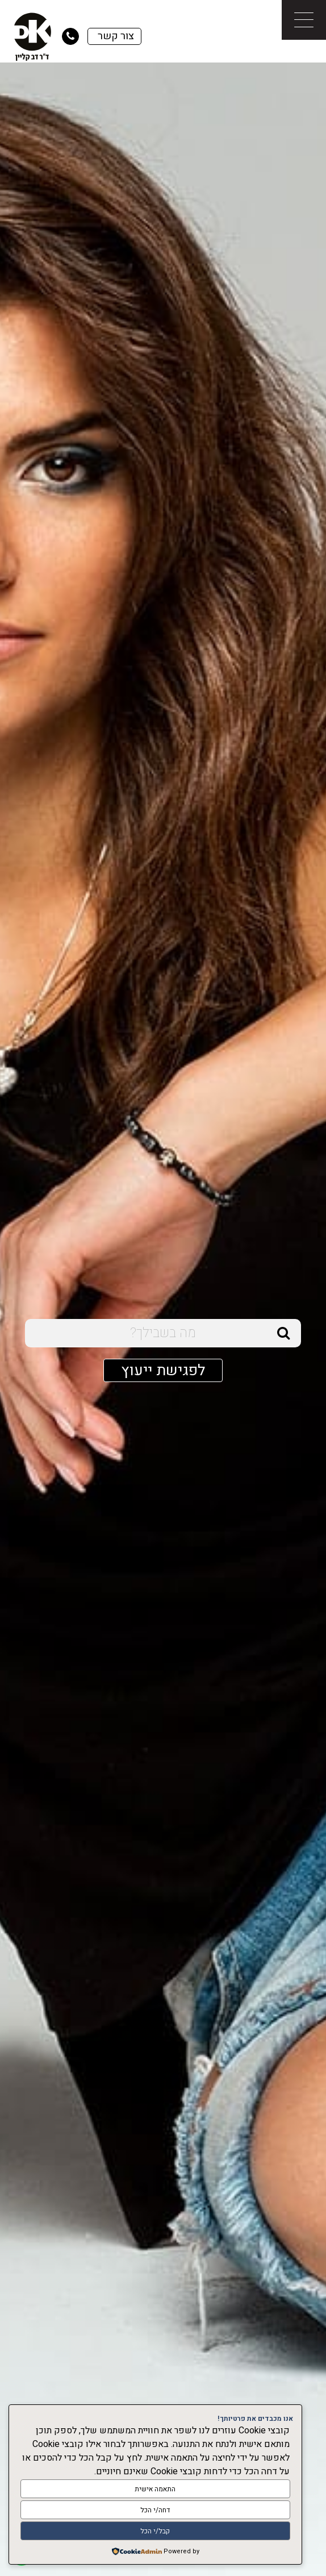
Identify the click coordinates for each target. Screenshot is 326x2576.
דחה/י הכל (155, 2510)
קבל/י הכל (155, 2531)
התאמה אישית (155, 2489)
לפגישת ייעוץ (163, 1370)
